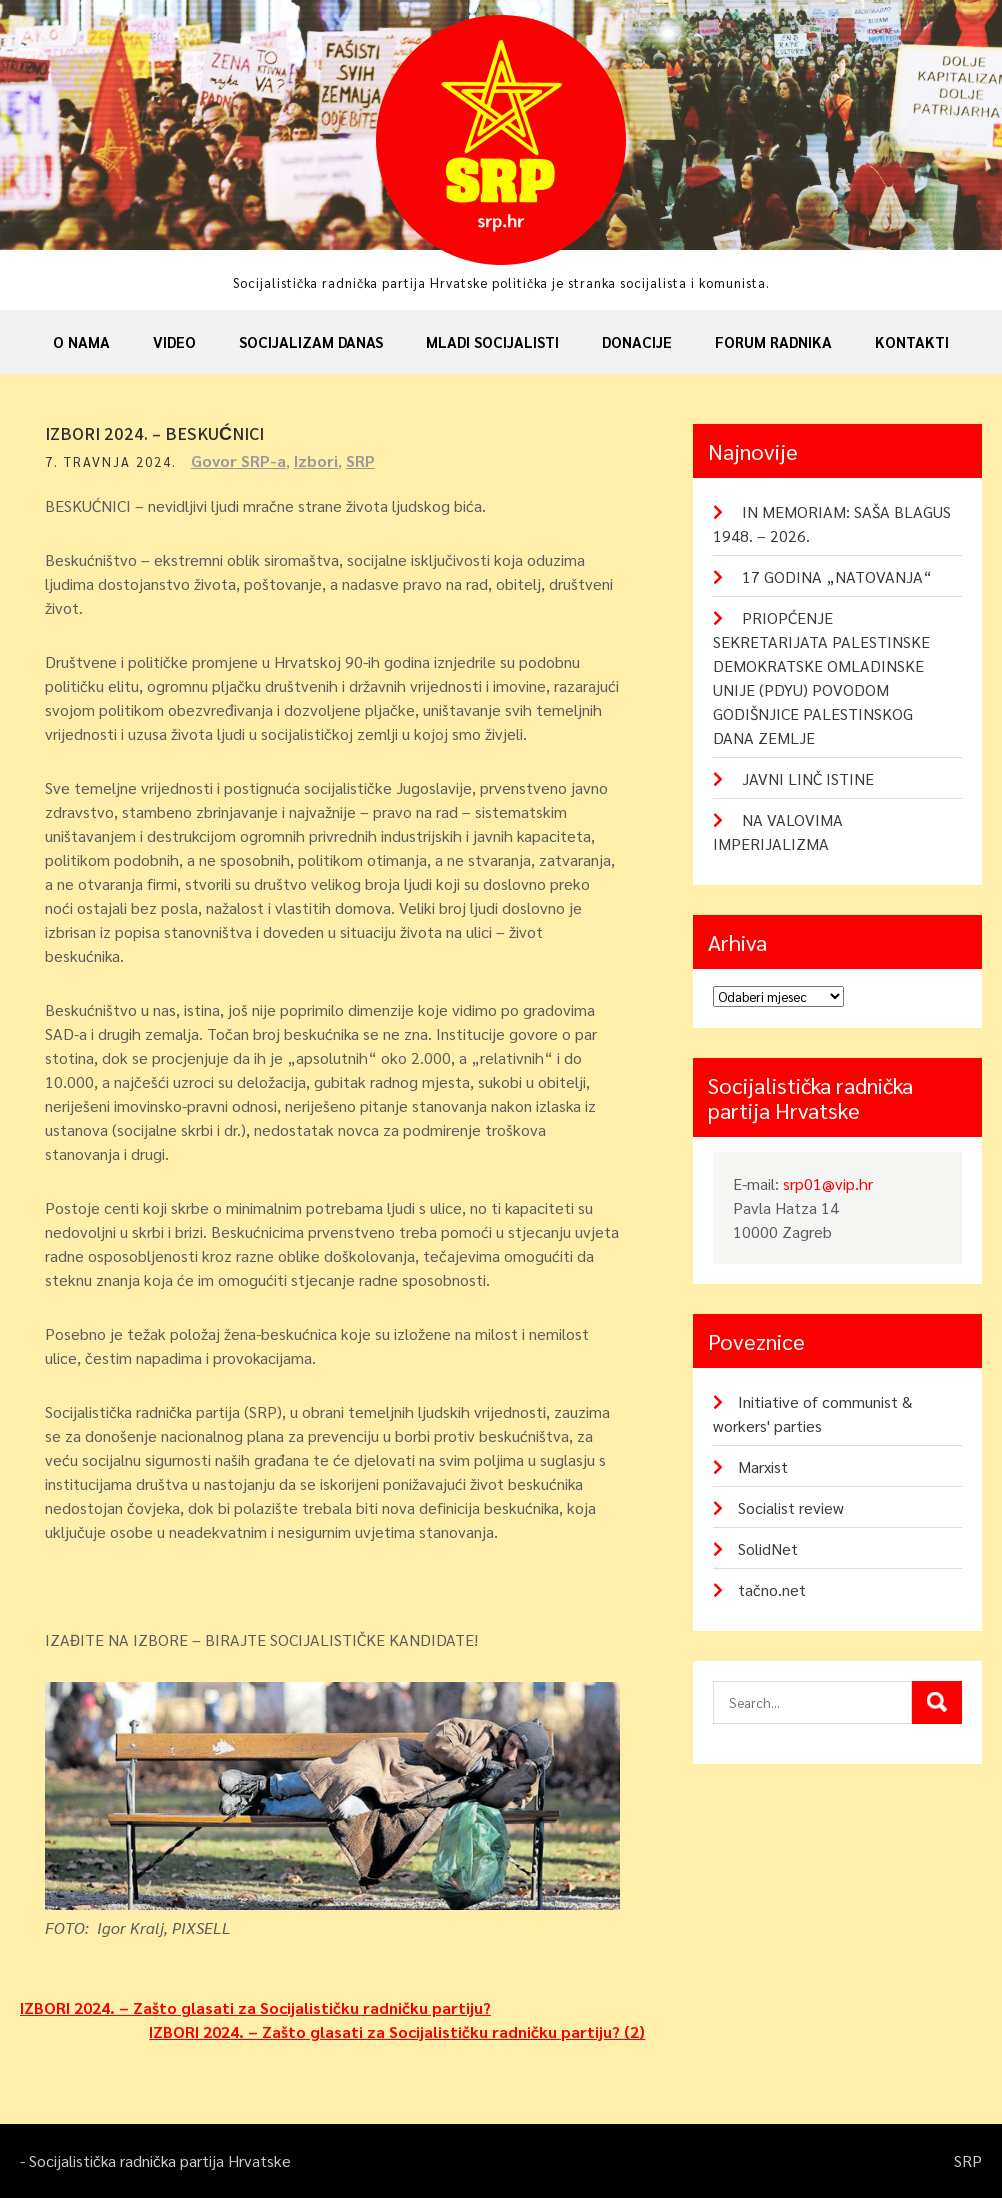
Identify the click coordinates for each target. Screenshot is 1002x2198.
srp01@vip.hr (828, 1183)
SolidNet (768, 1548)
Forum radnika (773, 341)
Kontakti (912, 341)
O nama (81, 341)
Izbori (316, 460)
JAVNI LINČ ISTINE (808, 778)
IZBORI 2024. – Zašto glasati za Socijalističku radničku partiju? (255, 2007)
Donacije (637, 341)
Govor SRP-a (238, 460)
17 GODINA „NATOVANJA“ (837, 576)
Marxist (763, 1466)
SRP (360, 460)
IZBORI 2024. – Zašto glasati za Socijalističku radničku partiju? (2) (397, 2031)
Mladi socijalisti (492, 341)
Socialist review (791, 1507)
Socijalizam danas (311, 341)
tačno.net (772, 1589)
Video (174, 341)
